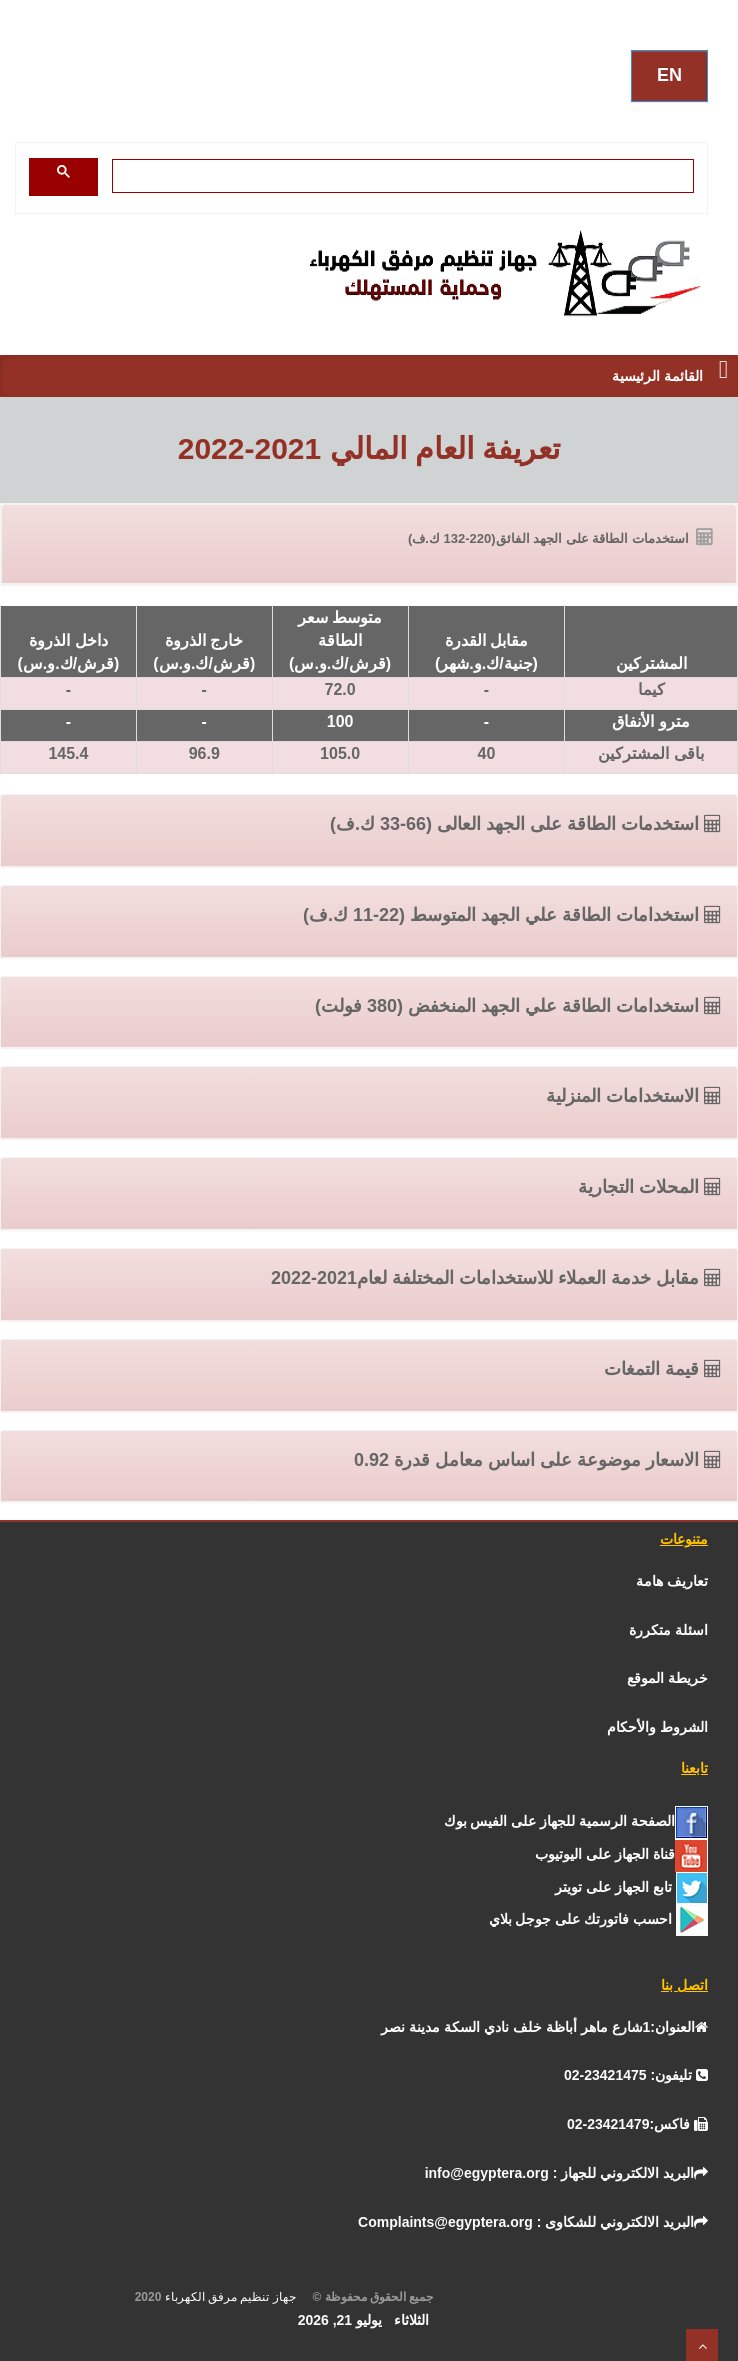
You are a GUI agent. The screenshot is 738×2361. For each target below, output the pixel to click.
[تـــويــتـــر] (631, 1887)
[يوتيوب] (621, 1854)
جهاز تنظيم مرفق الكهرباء (237, 2297)
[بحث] (405, 176)
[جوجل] (598, 1919)
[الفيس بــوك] (576, 1821)
